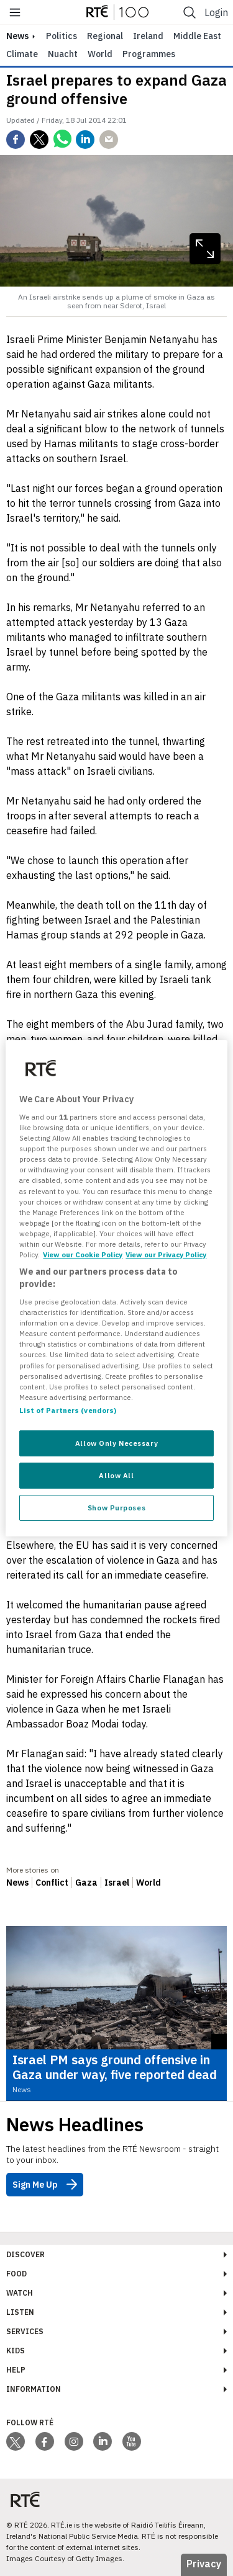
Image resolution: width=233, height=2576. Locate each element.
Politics (61, 36)
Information (33, 2389)
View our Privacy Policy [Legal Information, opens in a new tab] (166, 1254)
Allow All (116, 1475)
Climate (22, 54)
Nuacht (63, 54)
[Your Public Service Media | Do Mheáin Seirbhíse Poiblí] (24, 2499)
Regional (105, 36)
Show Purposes (116, 1507)
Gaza (86, 1882)
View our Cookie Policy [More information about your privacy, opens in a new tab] (82, 1254)
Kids (15, 2350)
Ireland (148, 36)
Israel (116, 1882)
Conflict (51, 1882)
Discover (25, 2254)
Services (24, 2331)
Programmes (148, 54)
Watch (19, 2292)
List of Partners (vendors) (67, 1410)
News (17, 1882)
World (100, 54)
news (17, 36)
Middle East (197, 36)
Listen (20, 2312)
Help (15, 2369)
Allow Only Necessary (116, 1443)
